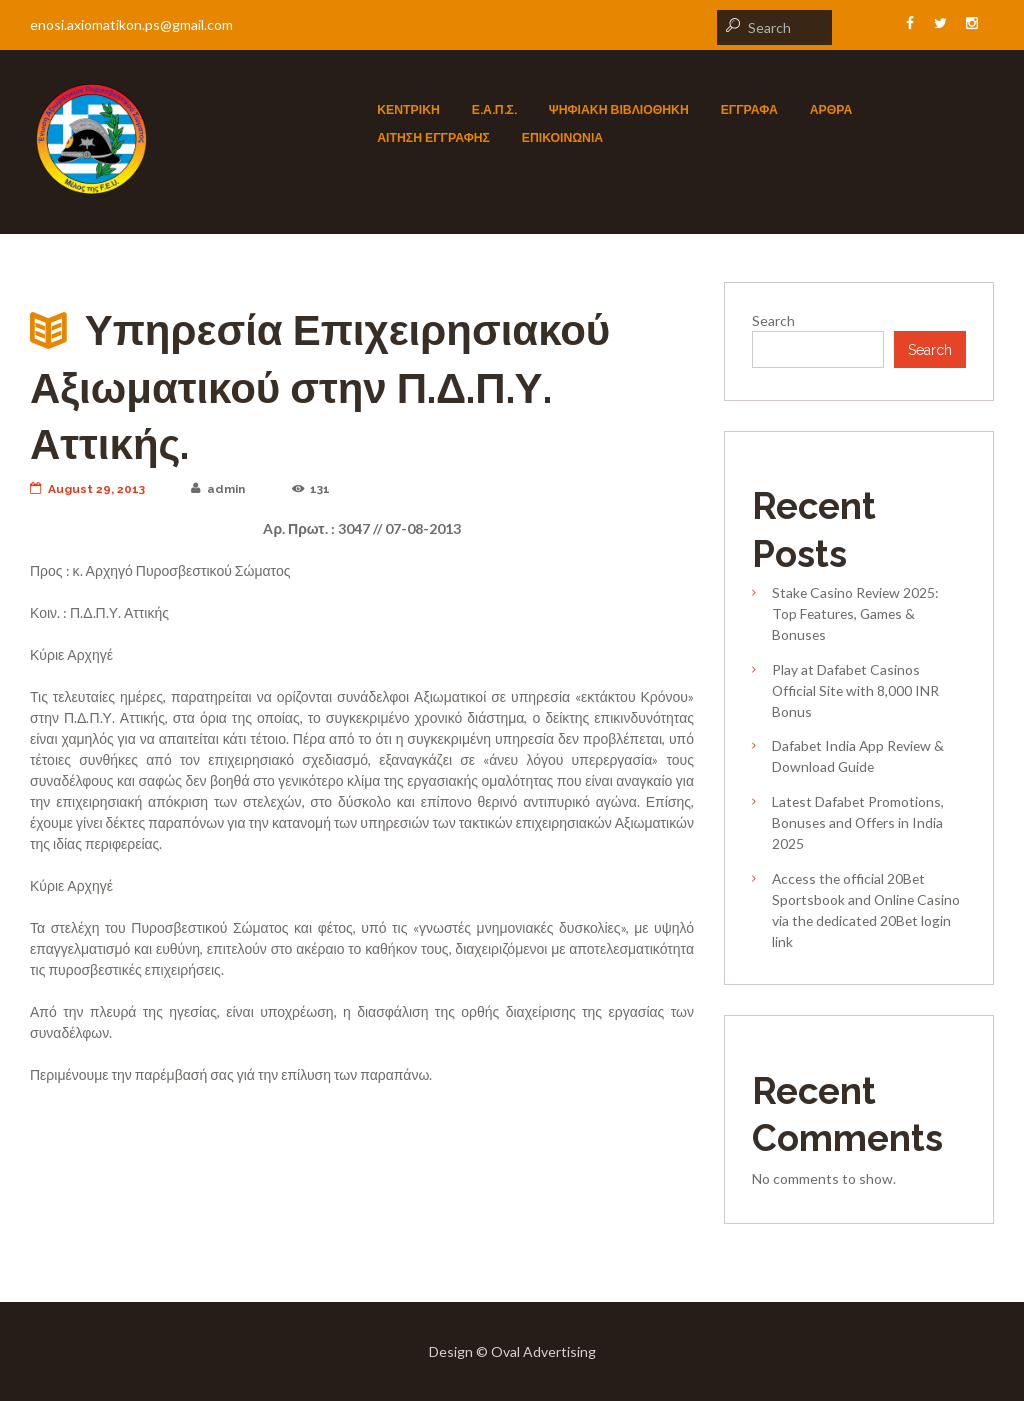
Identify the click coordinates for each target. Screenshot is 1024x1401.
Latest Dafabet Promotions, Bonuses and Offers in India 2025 (858, 822)
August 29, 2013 (87, 489)
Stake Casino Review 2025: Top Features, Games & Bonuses (855, 613)
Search (773, 320)
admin (218, 489)
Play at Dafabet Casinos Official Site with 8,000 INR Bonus (855, 690)
